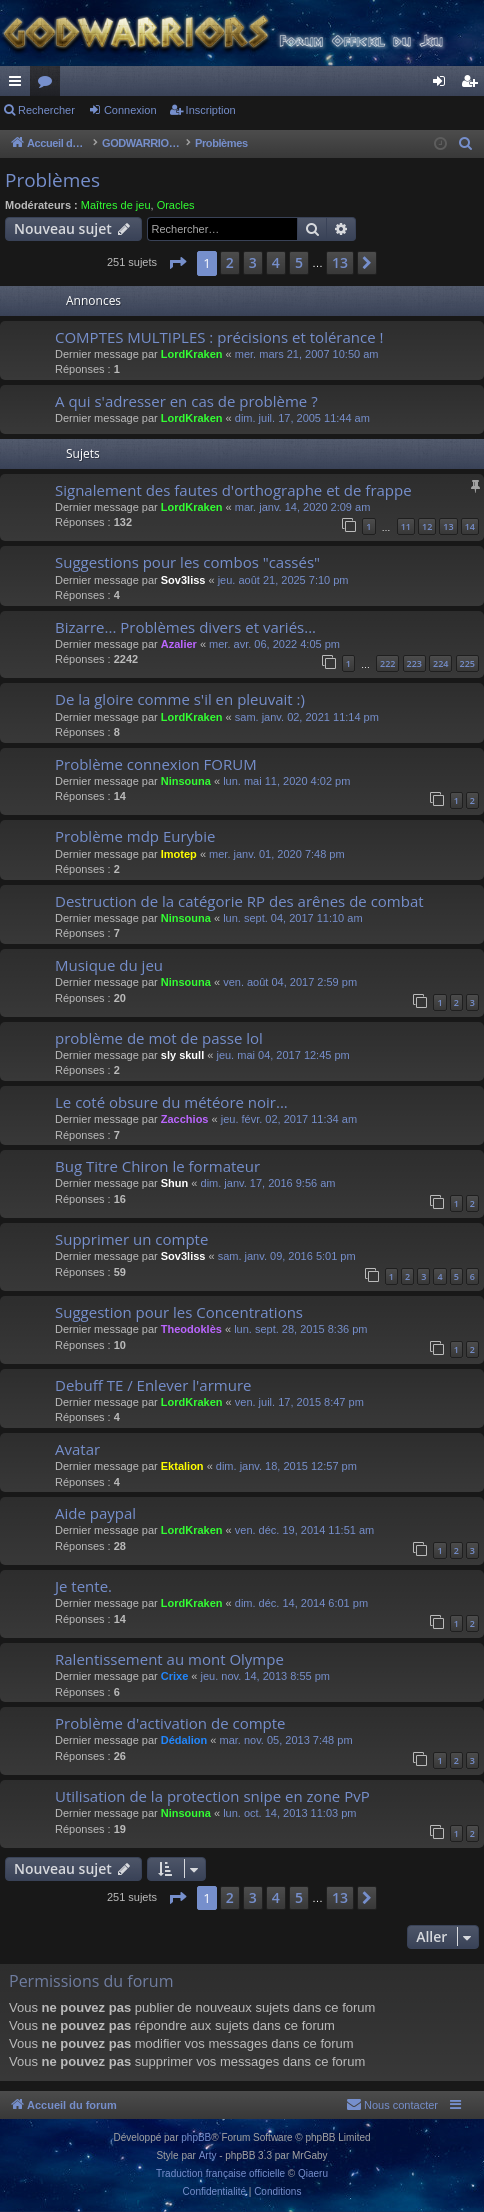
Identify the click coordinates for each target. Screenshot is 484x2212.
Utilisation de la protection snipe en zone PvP (212, 1796)
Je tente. (83, 1586)
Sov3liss (183, 580)
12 (427, 526)
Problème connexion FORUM (156, 764)
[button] (177, 263)
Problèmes (52, 180)
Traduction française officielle (220, 2173)
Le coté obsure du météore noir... (171, 1102)
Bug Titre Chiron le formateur (157, 1166)
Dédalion (184, 1740)
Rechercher (46, 110)
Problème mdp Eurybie (135, 836)
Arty (208, 2155)
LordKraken (192, 354)
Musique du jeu (109, 965)
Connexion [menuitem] (443, 85)
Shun (175, 1183)
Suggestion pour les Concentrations (179, 1312)
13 (448, 526)
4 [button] (276, 262)
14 (470, 526)
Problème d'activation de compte (170, 1723)
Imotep (179, 854)
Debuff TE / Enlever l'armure (153, 1385)
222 (387, 663)
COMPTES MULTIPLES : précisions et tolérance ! (219, 337)
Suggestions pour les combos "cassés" (187, 562)
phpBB (196, 2137)
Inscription (211, 110)
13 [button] (340, 262)
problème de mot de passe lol (159, 1038)
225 (467, 663)
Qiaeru (313, 2173)
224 (440, 663)
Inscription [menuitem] (473, 85)
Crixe (175, 1676)
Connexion (130, 110)
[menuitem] (466, 144)
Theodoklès (191, 1329)
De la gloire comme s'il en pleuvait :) (180, 699)
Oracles (176, 205)
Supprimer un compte (131, 1239)
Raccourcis (19, 85)
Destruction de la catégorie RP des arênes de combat (239, 901)
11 (406, 526)
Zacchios (185, 1119)
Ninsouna (186, 781)
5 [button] (299, 262)
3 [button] (253, 262)
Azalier (179, 644)
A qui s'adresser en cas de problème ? (186, 401)
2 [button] (230, 262)
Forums (49, 85)
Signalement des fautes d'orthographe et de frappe (233, 490)
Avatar (77, 1449)
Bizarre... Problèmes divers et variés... (185, 627)
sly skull (182, 1055)
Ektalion (182, 1466)
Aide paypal (95, 1513)
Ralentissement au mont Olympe (169, 1659)
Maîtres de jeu (116, 205)
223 (414, 663)
